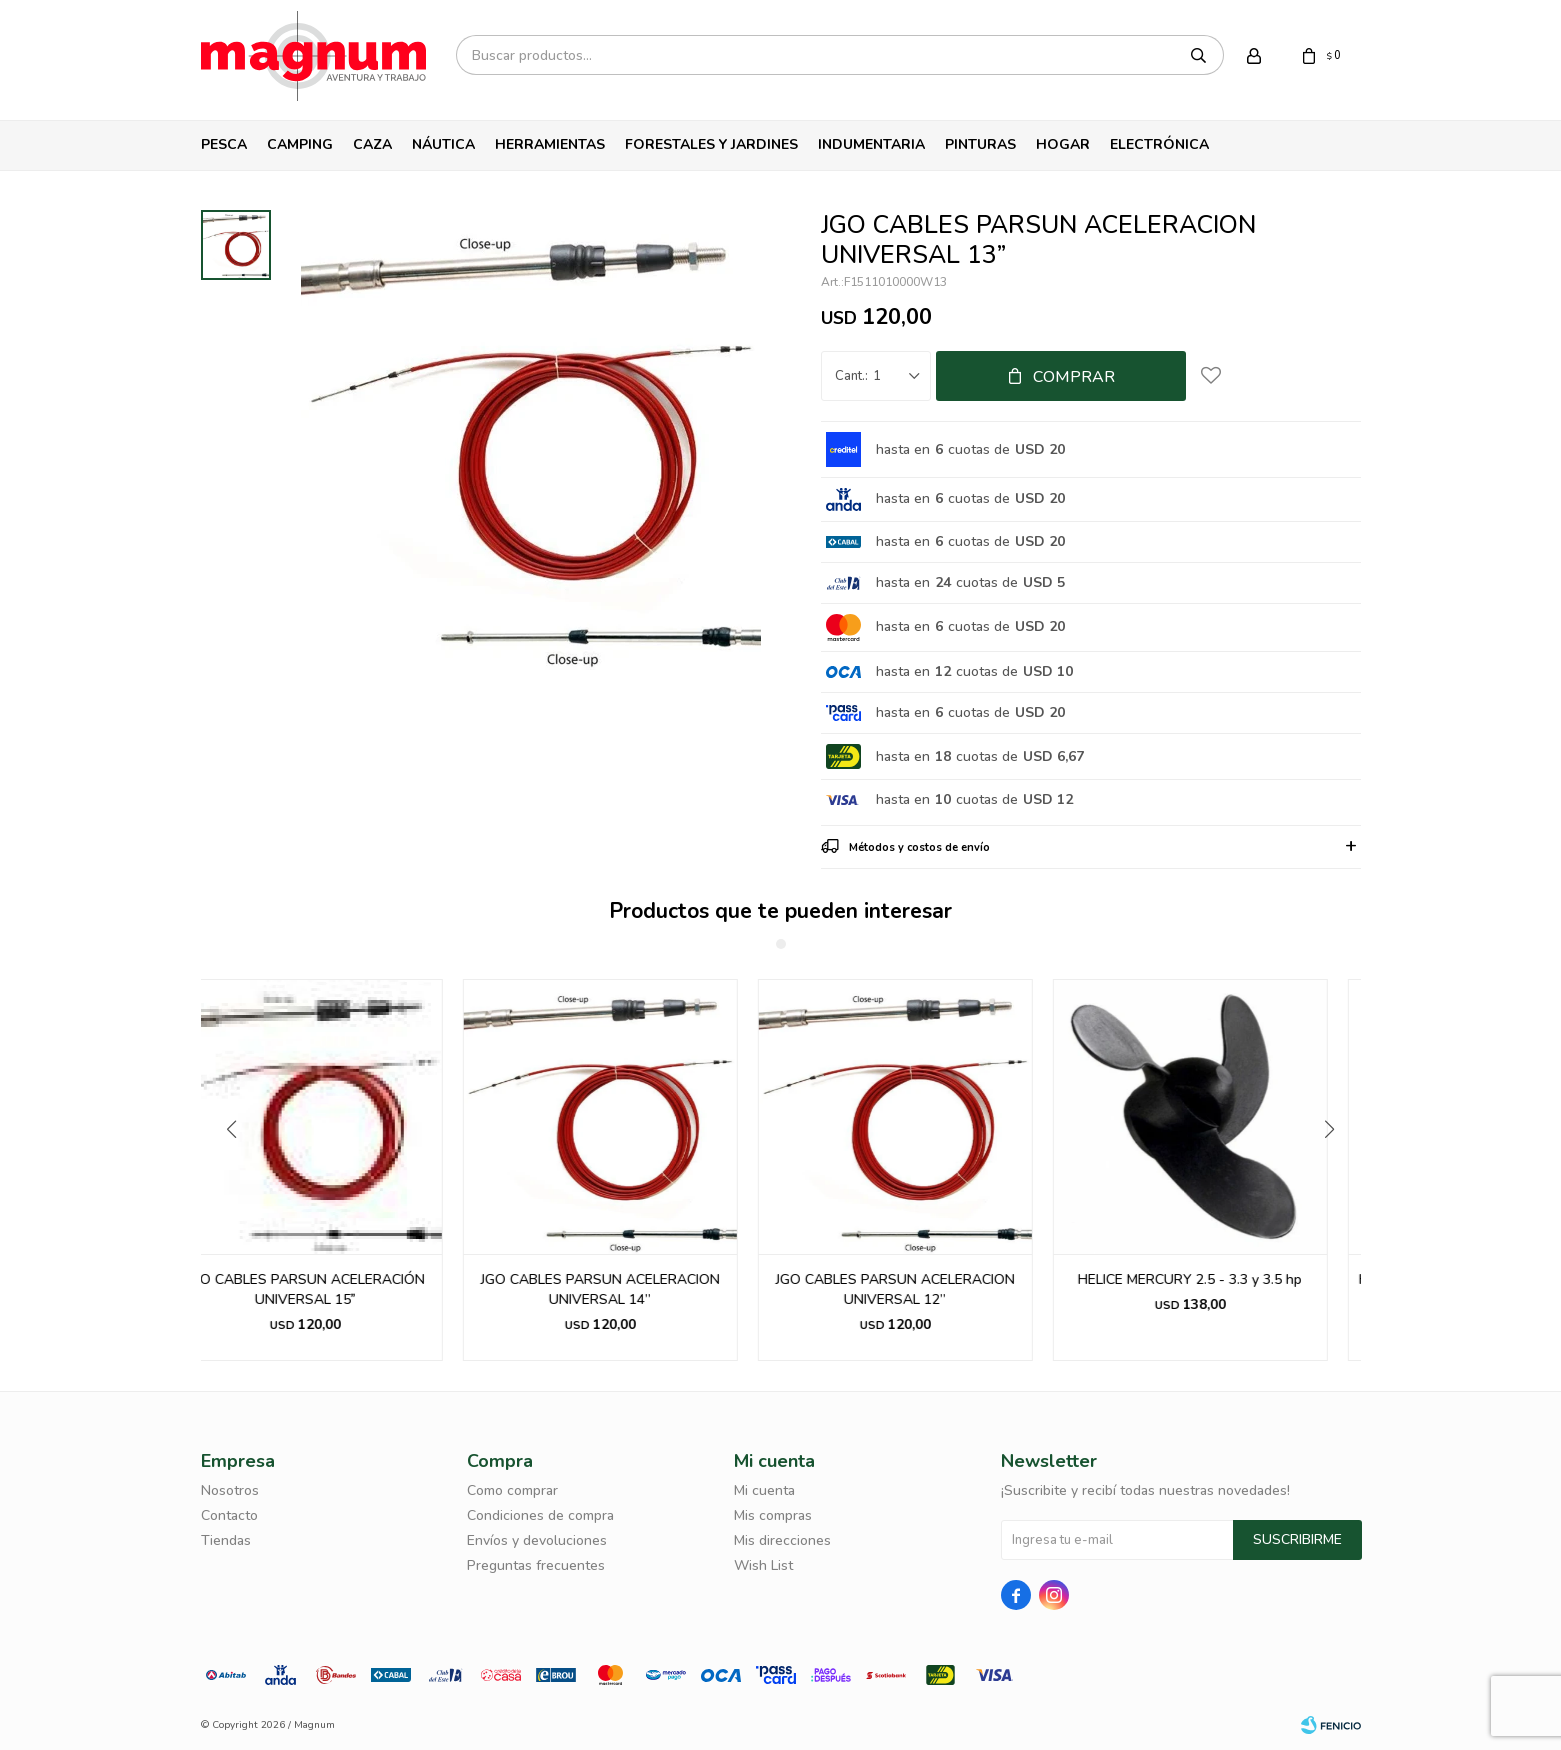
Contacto (229, 1515)
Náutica (443, 144)
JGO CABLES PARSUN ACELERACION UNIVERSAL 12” (928, 1289)
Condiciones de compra (540, 1515)
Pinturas (980, 144)
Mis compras (773, 1515)
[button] (1337, 1170)
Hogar (1063, 144)
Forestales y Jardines (711, 144)
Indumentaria (871, 144)
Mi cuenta (764, 1490)
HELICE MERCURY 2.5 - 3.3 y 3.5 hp (1223, 1279)
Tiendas (226, 1540)
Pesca (224, 144)
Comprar (1074, 377)
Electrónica (1159, 144)
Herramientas (550, 144)
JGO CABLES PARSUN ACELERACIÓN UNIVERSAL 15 (338, 1289)
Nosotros (230, 1490)
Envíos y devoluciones (537, 1540)
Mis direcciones (782, 1540)
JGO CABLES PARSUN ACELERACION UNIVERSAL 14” (633, 1289)
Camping (300, 144)
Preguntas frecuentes (536, 1565)
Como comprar (512, 1490)
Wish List (763, 1565)
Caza (372, 144)
